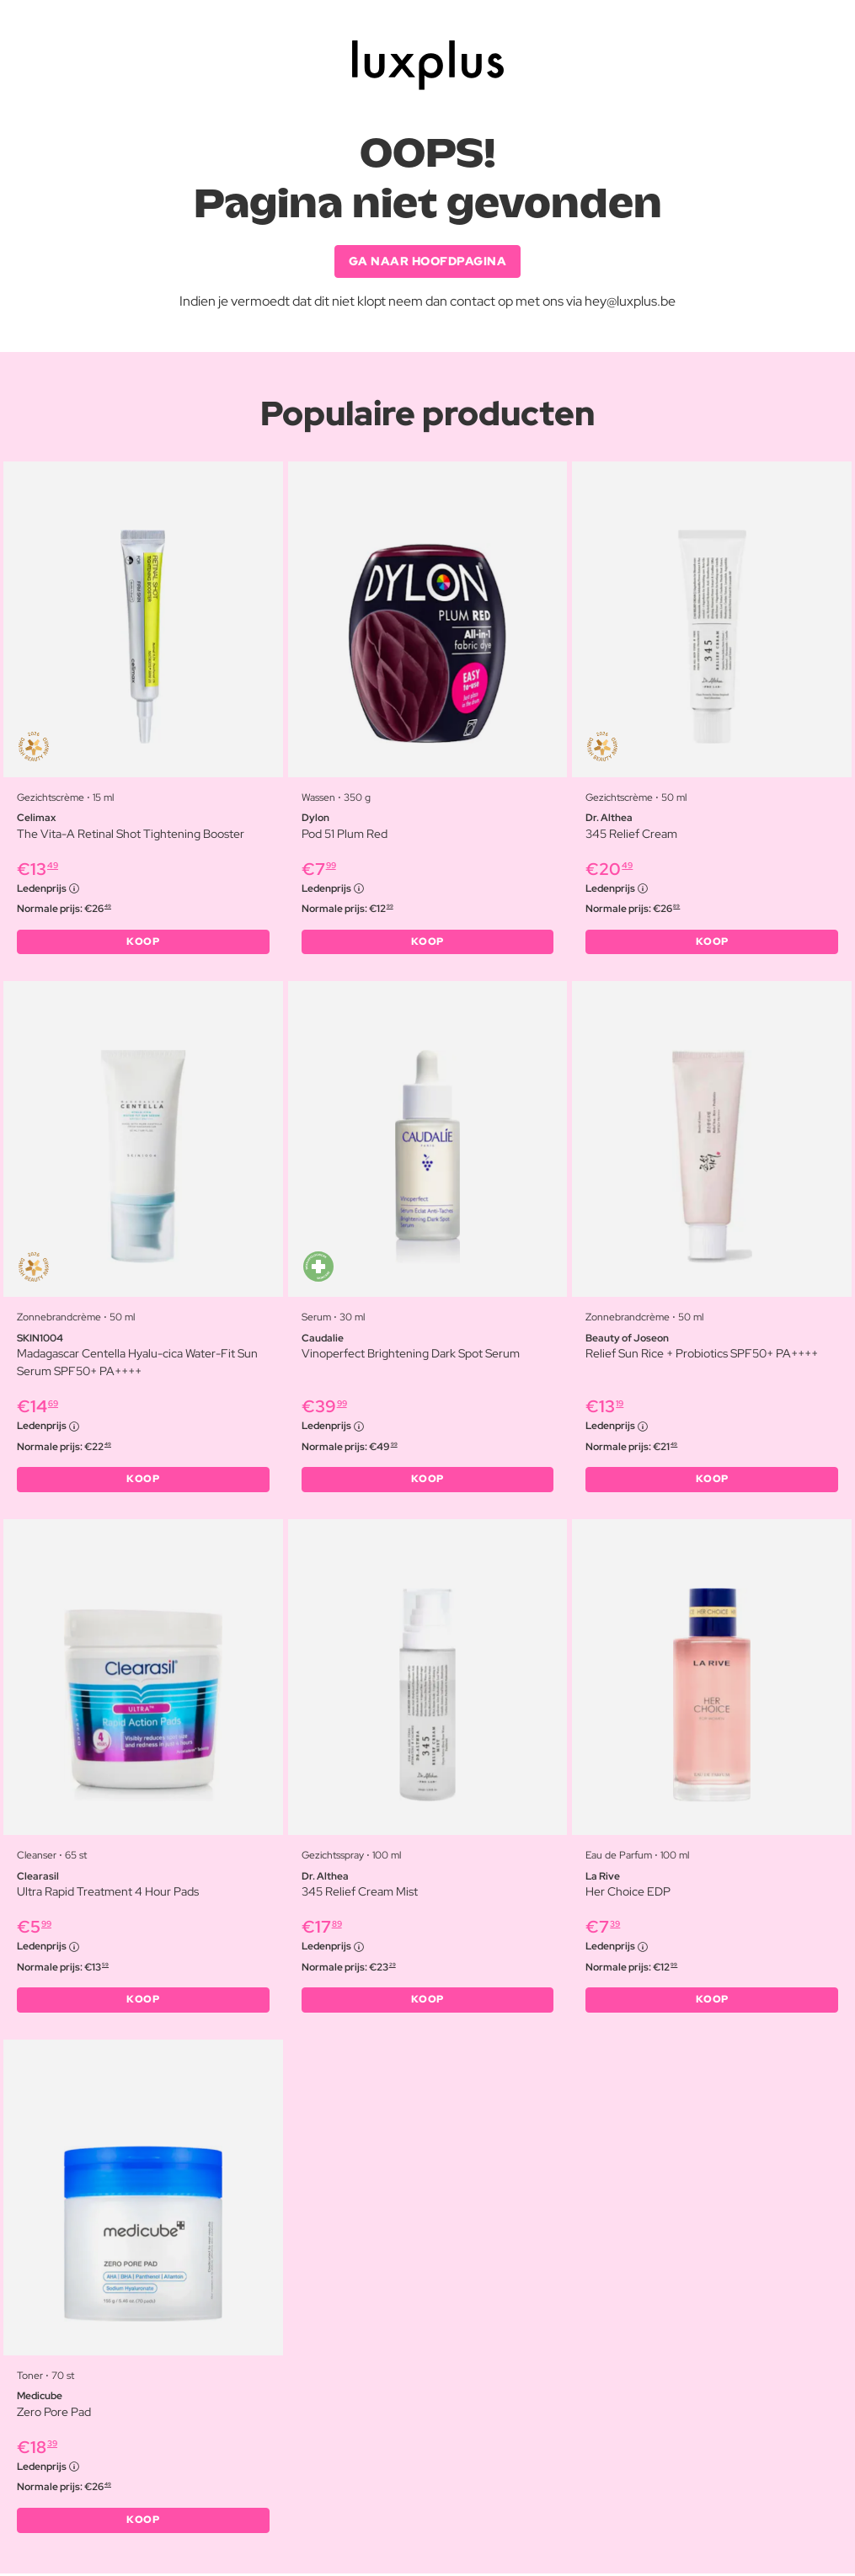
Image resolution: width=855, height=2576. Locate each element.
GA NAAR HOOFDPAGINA (428, 261)
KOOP (142, 942)
